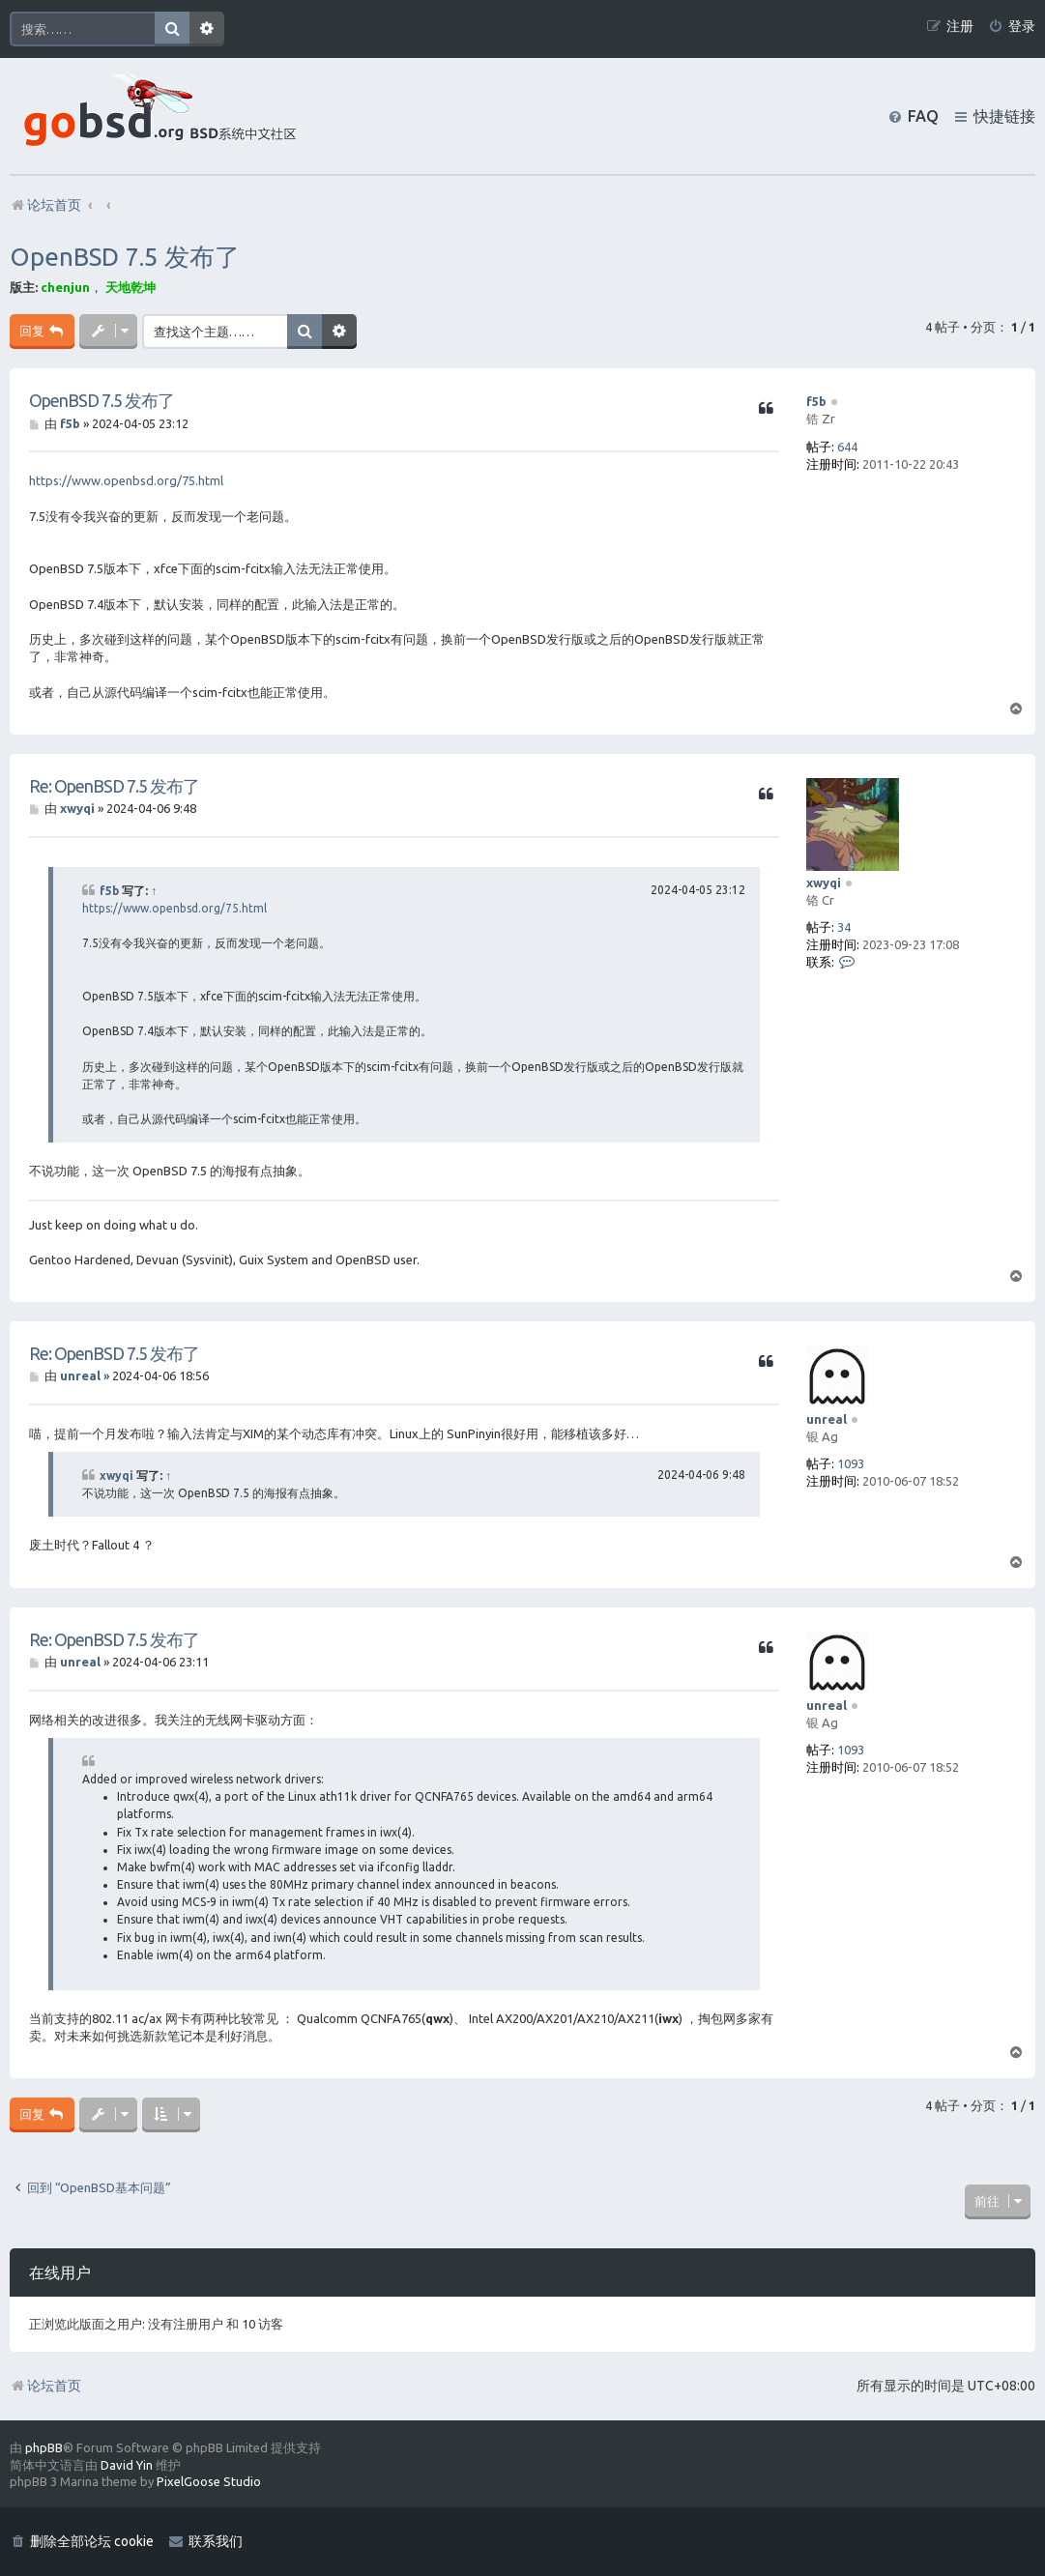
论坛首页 (45, 2385)
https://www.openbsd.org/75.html (126, 480)
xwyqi (823, 882)
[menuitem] (1011, 27)
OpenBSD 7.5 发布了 (125, 257)
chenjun (65, 287)
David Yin (127, 2465)
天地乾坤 (130, 287)
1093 (850, 1463)
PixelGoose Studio (209, 2481)
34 (844, 927)
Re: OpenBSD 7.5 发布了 (114, 786)
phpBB (44, 2447)
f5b (816, 401)
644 (847, 446)
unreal (826, 1419)
